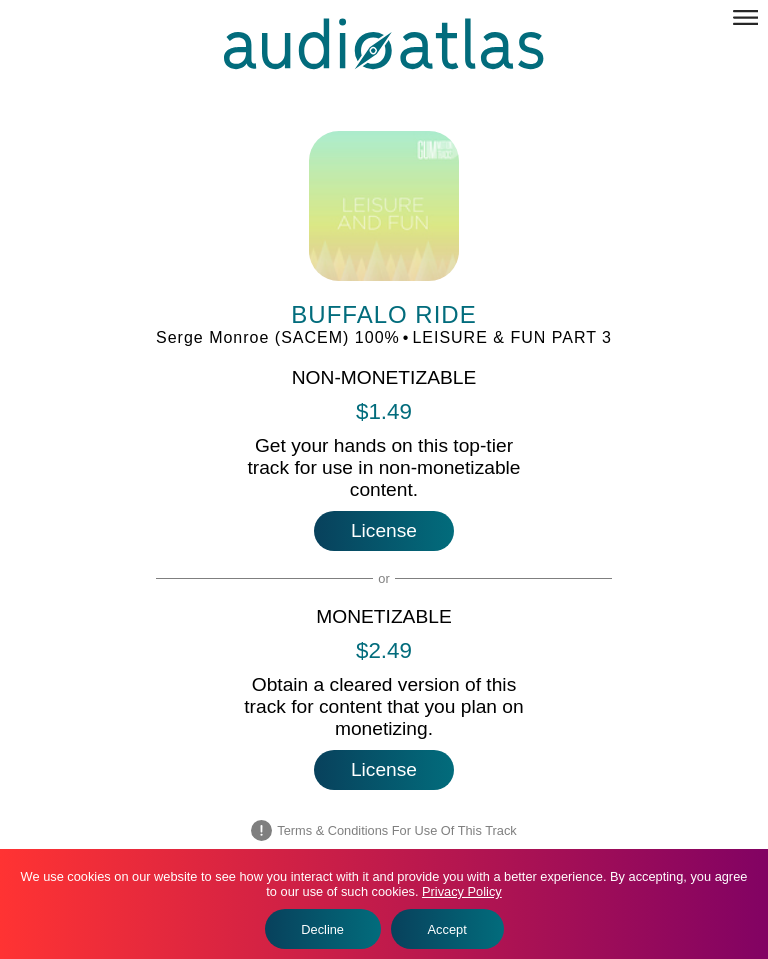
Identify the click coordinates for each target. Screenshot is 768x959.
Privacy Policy (462, 891)
